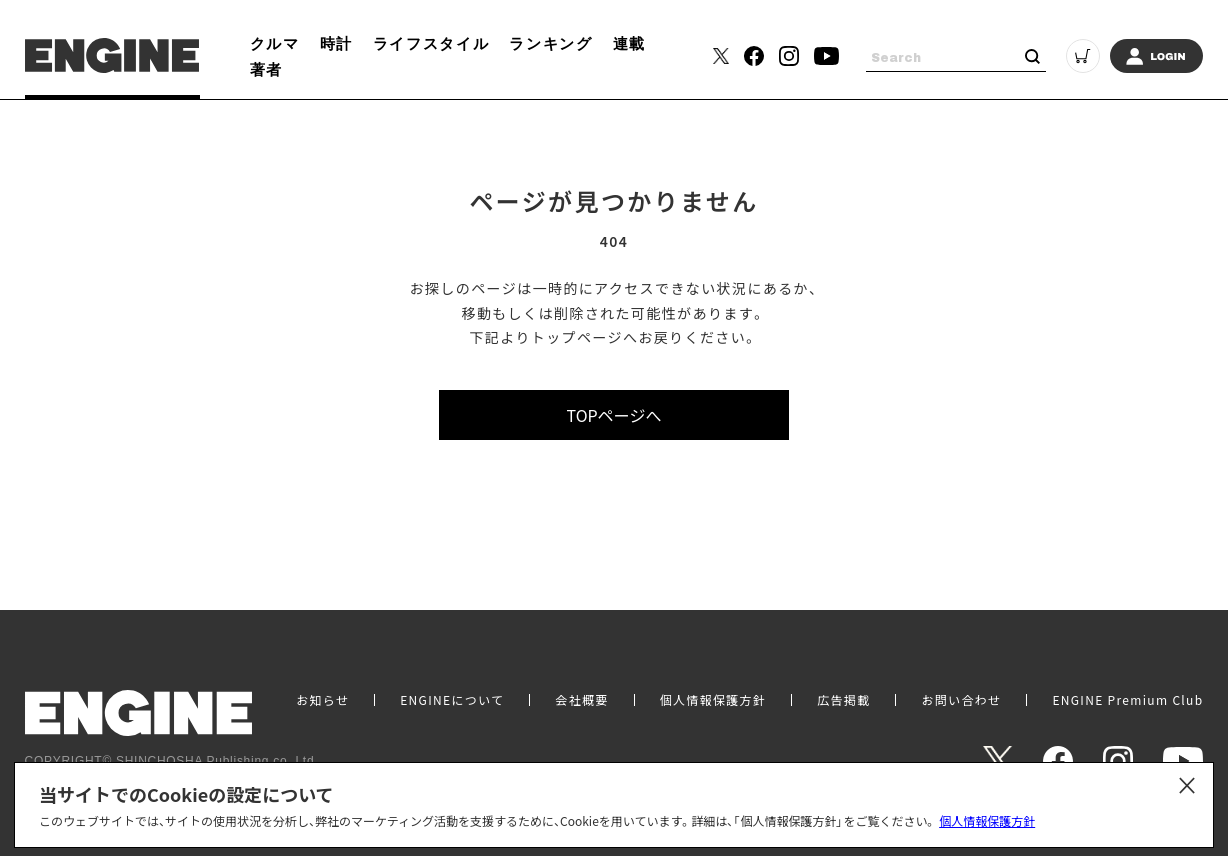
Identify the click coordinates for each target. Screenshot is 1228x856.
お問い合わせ (961, 700)
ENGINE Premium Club (1127, 700)
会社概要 (581, 700)
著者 (266, 69)
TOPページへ (614, 415)
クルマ (275, 43)
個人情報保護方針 (987, 820)
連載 (629, 43)
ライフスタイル (431, 43)
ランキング (550, 43)
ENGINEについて (452, 700)
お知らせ (322, 700)
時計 (336, 43)
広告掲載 (843, 700)
